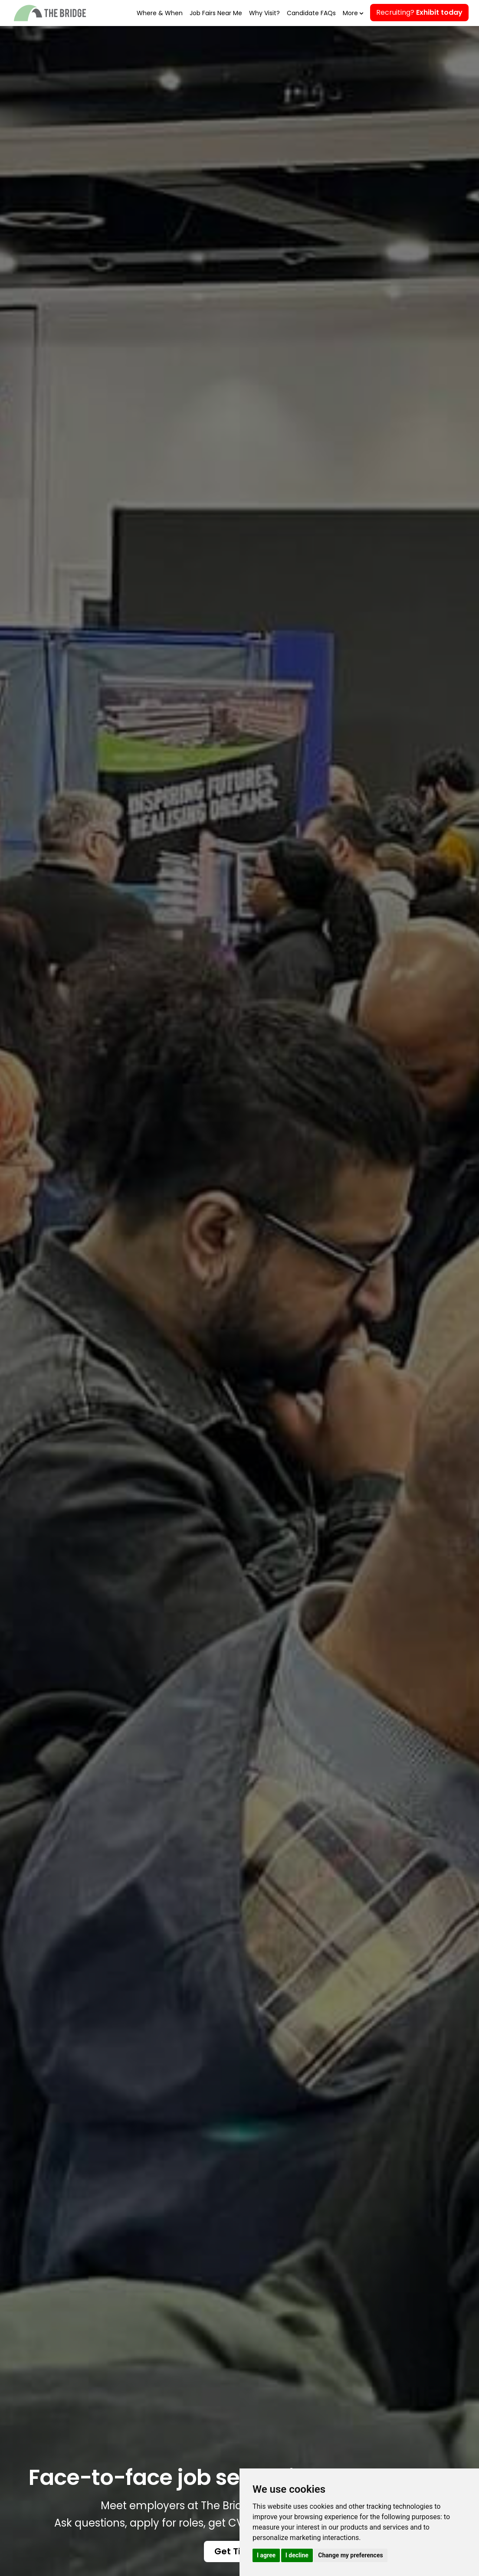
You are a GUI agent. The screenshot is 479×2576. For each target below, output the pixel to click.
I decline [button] (296, 2555)
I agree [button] (266, 2555)
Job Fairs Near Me (216, 13)
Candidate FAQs (311, 13)
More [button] (352, 13)
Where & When (160, 13)
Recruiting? (419, 12)
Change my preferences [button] (350, 2555)
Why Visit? (264, 13)
